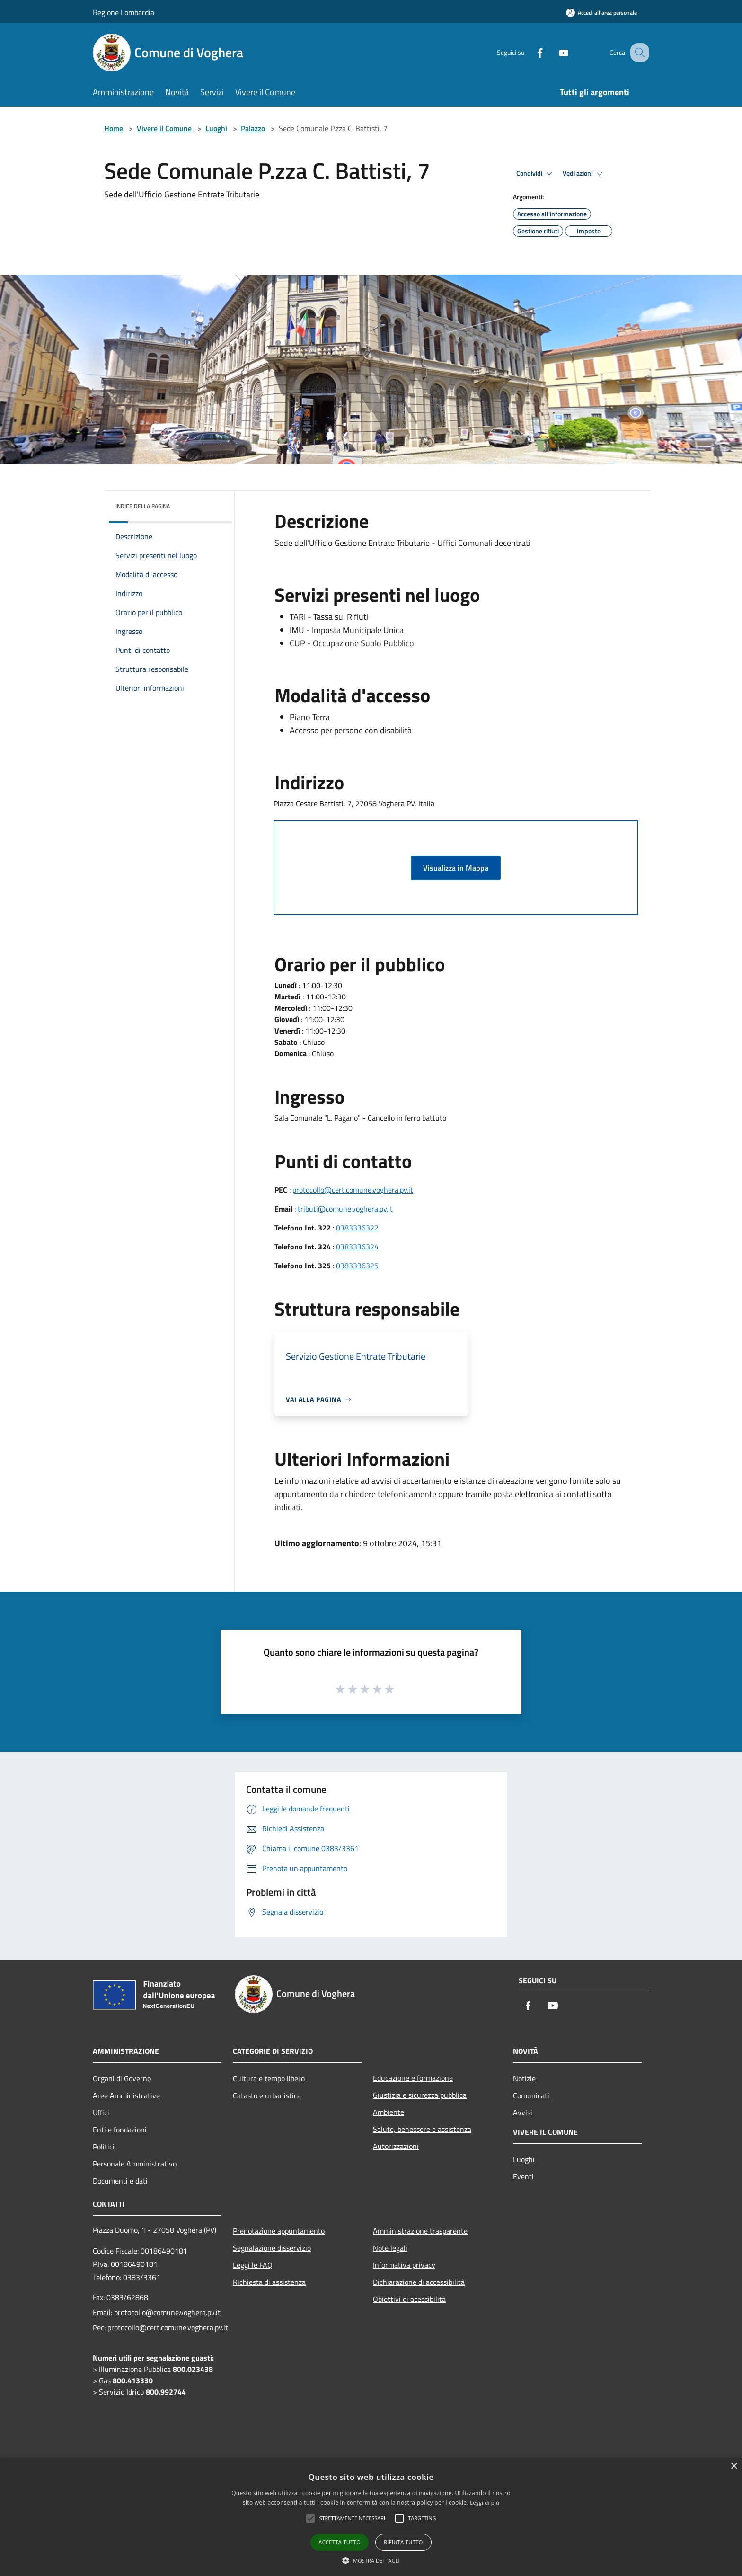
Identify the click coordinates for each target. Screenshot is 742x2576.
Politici (104, 2146)
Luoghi (216, 128)
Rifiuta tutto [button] (403, 2542)
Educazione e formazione (413, 2078)
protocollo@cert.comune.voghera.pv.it (352, 1189)
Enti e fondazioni (120, 2129)
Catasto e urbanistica (267, 2095)
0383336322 (357, 1227)
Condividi (535, 173)
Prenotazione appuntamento (279, 2231)
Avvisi (522, 2112)
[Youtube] (553, 52)
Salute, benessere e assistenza (422, 2129)
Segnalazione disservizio (272, 2248)
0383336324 (357, 1246)
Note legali (390, 2248)
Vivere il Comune (165, 128)
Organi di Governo (122, 2078)
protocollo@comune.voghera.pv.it (167, 2312)
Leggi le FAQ (253, 2265)
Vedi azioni (584, 173)
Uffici (101, 2112)
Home (113, 128)
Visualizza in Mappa (455, 868)
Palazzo (253, 128)
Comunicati (531, 2095)
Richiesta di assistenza (269, 2282)
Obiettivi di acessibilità (409, 2299)
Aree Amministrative (126, 2095)
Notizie (524, 2078)
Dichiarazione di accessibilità (419, 2282)
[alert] (371, 2517)
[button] (371, 2560)
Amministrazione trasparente (420, 2231)
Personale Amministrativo (135, 2163)
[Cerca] (638, 52)
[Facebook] (530, 52)
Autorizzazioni (396, 2146)
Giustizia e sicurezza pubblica (420, 2095)
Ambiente (388, 2112)
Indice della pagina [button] (142, 505)
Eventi (523, 2176)
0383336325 (357, 1265)
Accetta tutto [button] (339, 2542)
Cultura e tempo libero (269, 2078)
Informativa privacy (404, 2265)
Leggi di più (484, 2502)
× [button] (733, 2466)
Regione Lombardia (123, 12)
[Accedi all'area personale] (601, 12)
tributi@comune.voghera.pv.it (345, 1208)
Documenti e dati (120, 2180)
